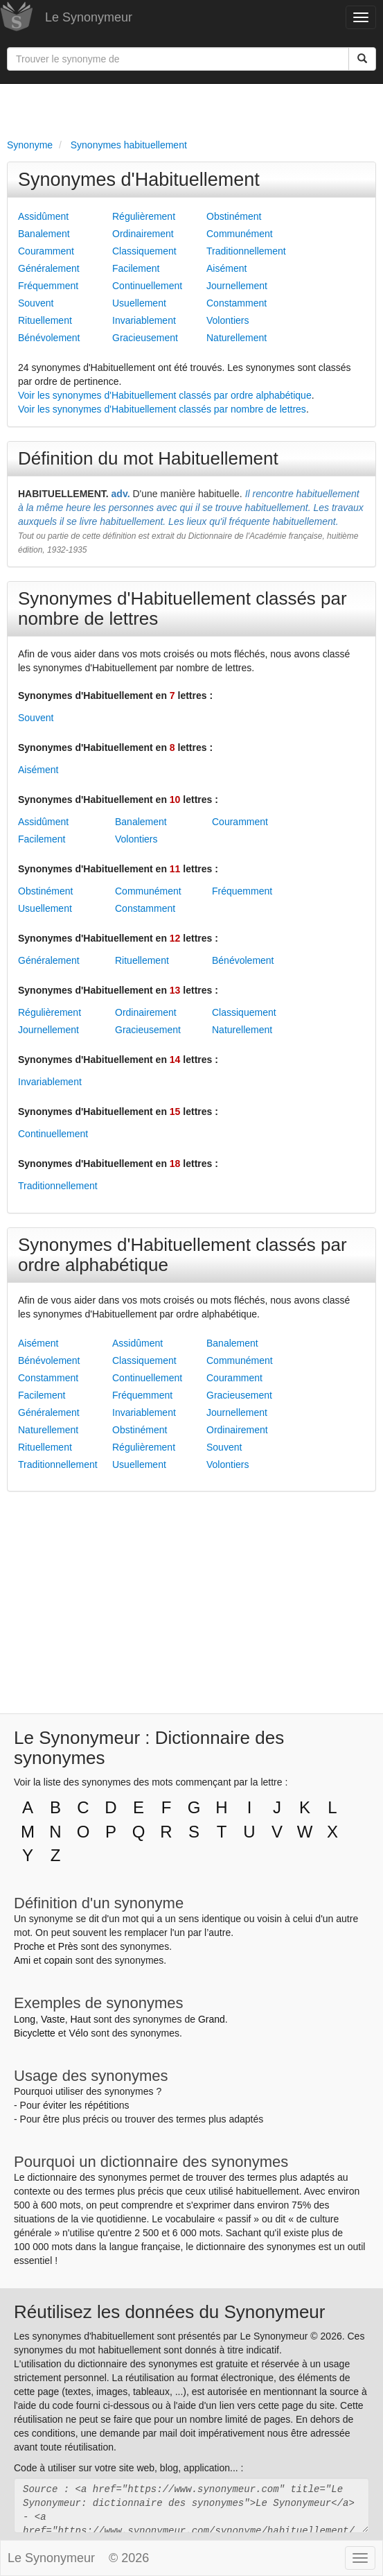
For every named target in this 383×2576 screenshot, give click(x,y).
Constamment (236, 303)
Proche (29, 1946)
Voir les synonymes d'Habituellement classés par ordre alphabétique (165, 395)
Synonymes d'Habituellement (139, 179)
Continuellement (147, 285)
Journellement (236, 285)
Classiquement (144, 251)
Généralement (49, 268)
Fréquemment (48, 285)
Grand (211, 2019)
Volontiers (227, 320)
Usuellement (139, 303)
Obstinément (233, 216)
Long (24, 2019)
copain (58, 1960)
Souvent (35, 303)
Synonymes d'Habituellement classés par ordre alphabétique (182, 1254)
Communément (239, 233)
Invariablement (144, 320)
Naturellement (236, 337)
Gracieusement (145, 337)
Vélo (78, 2033)
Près (68, 1946)
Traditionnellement (246, 251)
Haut (80, 2019)
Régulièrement (143, 216)
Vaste (53, 2019)
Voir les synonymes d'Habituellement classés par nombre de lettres (162, 409)
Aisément (226, 268)
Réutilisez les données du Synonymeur (169, 2311)
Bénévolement (49, 337)
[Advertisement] (191, 108)
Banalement (44, 233)
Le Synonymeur (88, 17)
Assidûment (43, 216)
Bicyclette (34, 2033)
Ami (22, 1960)
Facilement (135, 268)
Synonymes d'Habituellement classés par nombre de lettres (182, 608)
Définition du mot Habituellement (148, 458)
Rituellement (45, 320)
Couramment (46, 251)
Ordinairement (143, 233)
